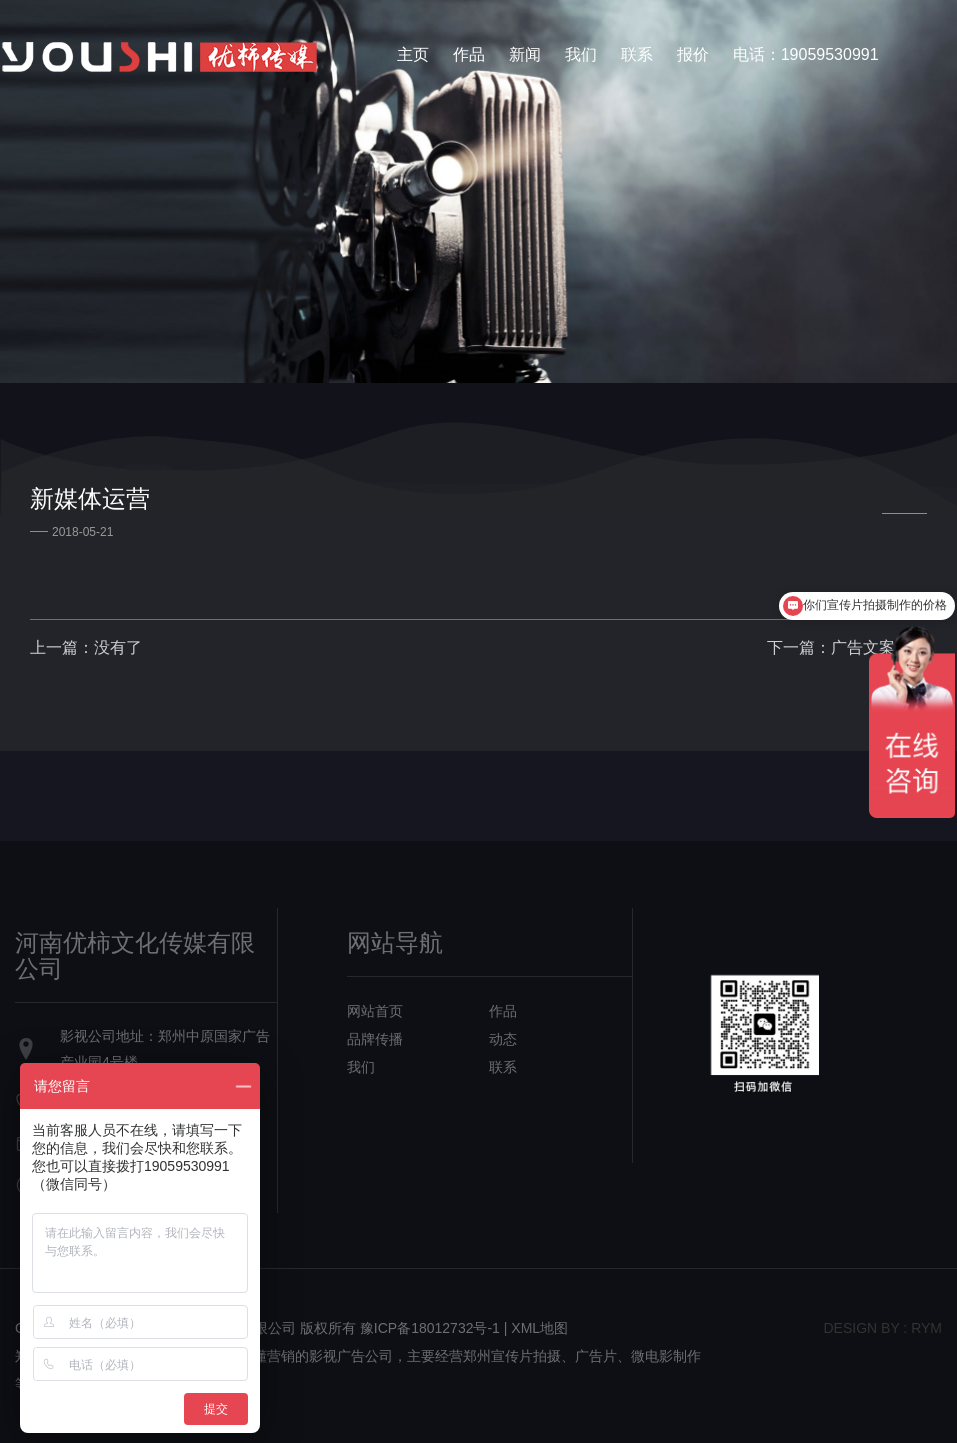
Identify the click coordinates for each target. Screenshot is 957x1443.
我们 (581, 54)
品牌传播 (375, 1039)
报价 (693, 54)
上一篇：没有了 (86, 647)
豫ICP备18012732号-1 (430, 1328)
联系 (637, 54)
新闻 (525, 54)
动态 (503, 1039)
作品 (469, 54)
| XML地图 (536, 1328)
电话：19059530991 (806, 54)
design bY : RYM (882, 1328)
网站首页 (375, 1011)
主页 (413, 54)
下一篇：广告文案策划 (847, 647)
